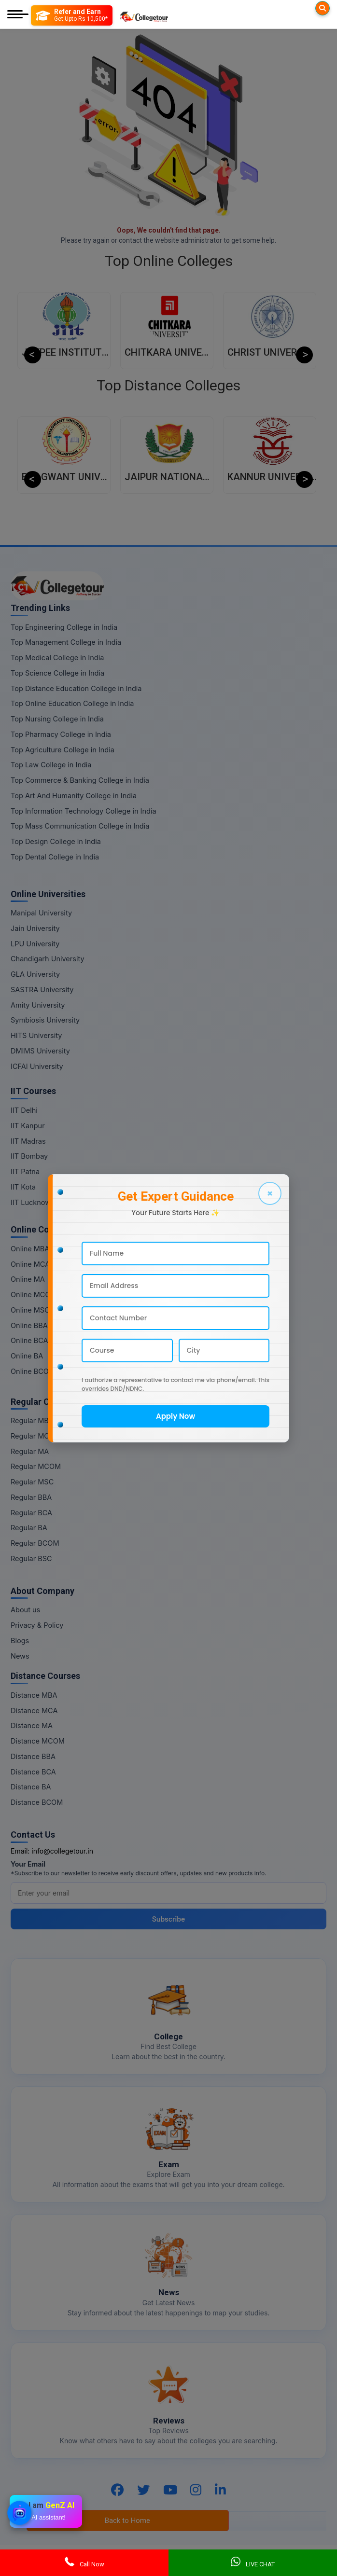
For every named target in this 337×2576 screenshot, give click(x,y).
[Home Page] (144, 15)
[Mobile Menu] (17, 15)
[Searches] (322, 8)
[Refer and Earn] (71, 15)
